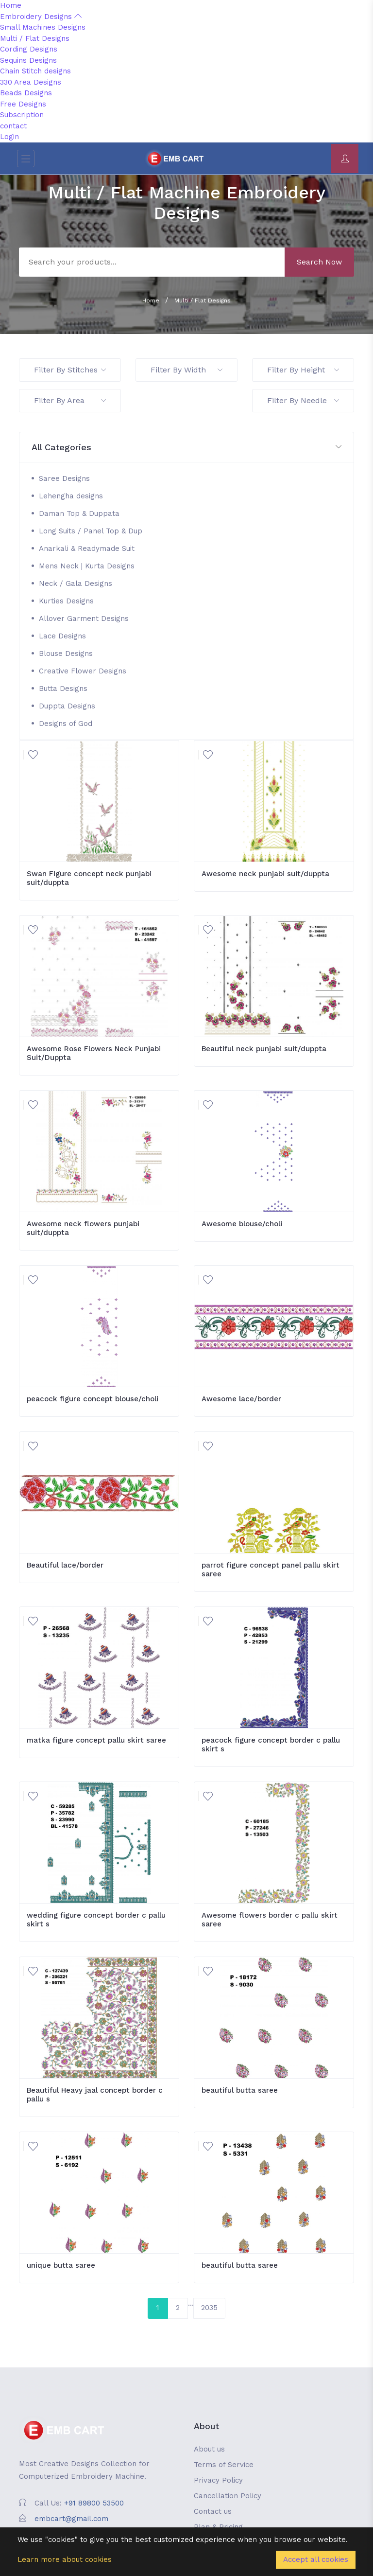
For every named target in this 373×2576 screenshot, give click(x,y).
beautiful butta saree (240, 2090)
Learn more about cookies (64, 2559)
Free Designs (23, 104)
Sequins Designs (28, 60)
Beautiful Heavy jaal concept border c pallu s (95, 2094)
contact (13, 126)
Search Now (319, 261)
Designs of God (65, 723)
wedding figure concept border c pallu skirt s (96, 1919)
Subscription (22, 114)
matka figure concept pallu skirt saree (96, 1740)
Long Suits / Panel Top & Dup (90, 531)
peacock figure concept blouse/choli (92, 1398)
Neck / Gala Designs (75, 583)
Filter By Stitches (70, 369)
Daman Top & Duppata (79, 513)
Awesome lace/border (241, 1398)
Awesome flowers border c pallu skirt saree (270, 1919)
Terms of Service (224, 2464)
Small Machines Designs (42, 27)
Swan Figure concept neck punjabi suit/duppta (89, 878)
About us (209, 2449)
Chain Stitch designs (35, 71)
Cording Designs (28, 49)
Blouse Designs (66, 653)
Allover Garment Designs (84, 618)
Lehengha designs (71, 496)
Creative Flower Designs (82, 671)
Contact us (213, 2511)
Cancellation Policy (227, 2495)
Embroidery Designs (41, 16)
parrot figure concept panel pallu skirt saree (270, 1569)
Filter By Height (303, 369)
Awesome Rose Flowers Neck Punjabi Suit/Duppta (94, 1053)
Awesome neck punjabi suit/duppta (265, 873)
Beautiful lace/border (65, 1565)
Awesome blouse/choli (242, 1223)
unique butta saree (61, 2265)
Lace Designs (62, 636)
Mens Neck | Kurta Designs (87, 566)
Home (10, 5)
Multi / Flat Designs (34, 38)
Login (9, 136)
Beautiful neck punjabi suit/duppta (264, 1048)
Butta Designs (63, 688)
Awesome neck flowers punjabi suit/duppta (83, 1228)
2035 (209, 2307)
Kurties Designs (66, 601)
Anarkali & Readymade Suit (87, 548)
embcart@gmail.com (71, 2518)
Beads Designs (26, 92)
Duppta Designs (67, 706)
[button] (186, 447)
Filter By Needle (303, 400)
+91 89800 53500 (94, 2503)
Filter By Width (186, 369)
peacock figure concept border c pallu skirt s (271, 1744)
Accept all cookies (315, 2559)
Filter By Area (70, 400)
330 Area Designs (30, 82)
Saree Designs (64, 478)
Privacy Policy (218, 2480)
